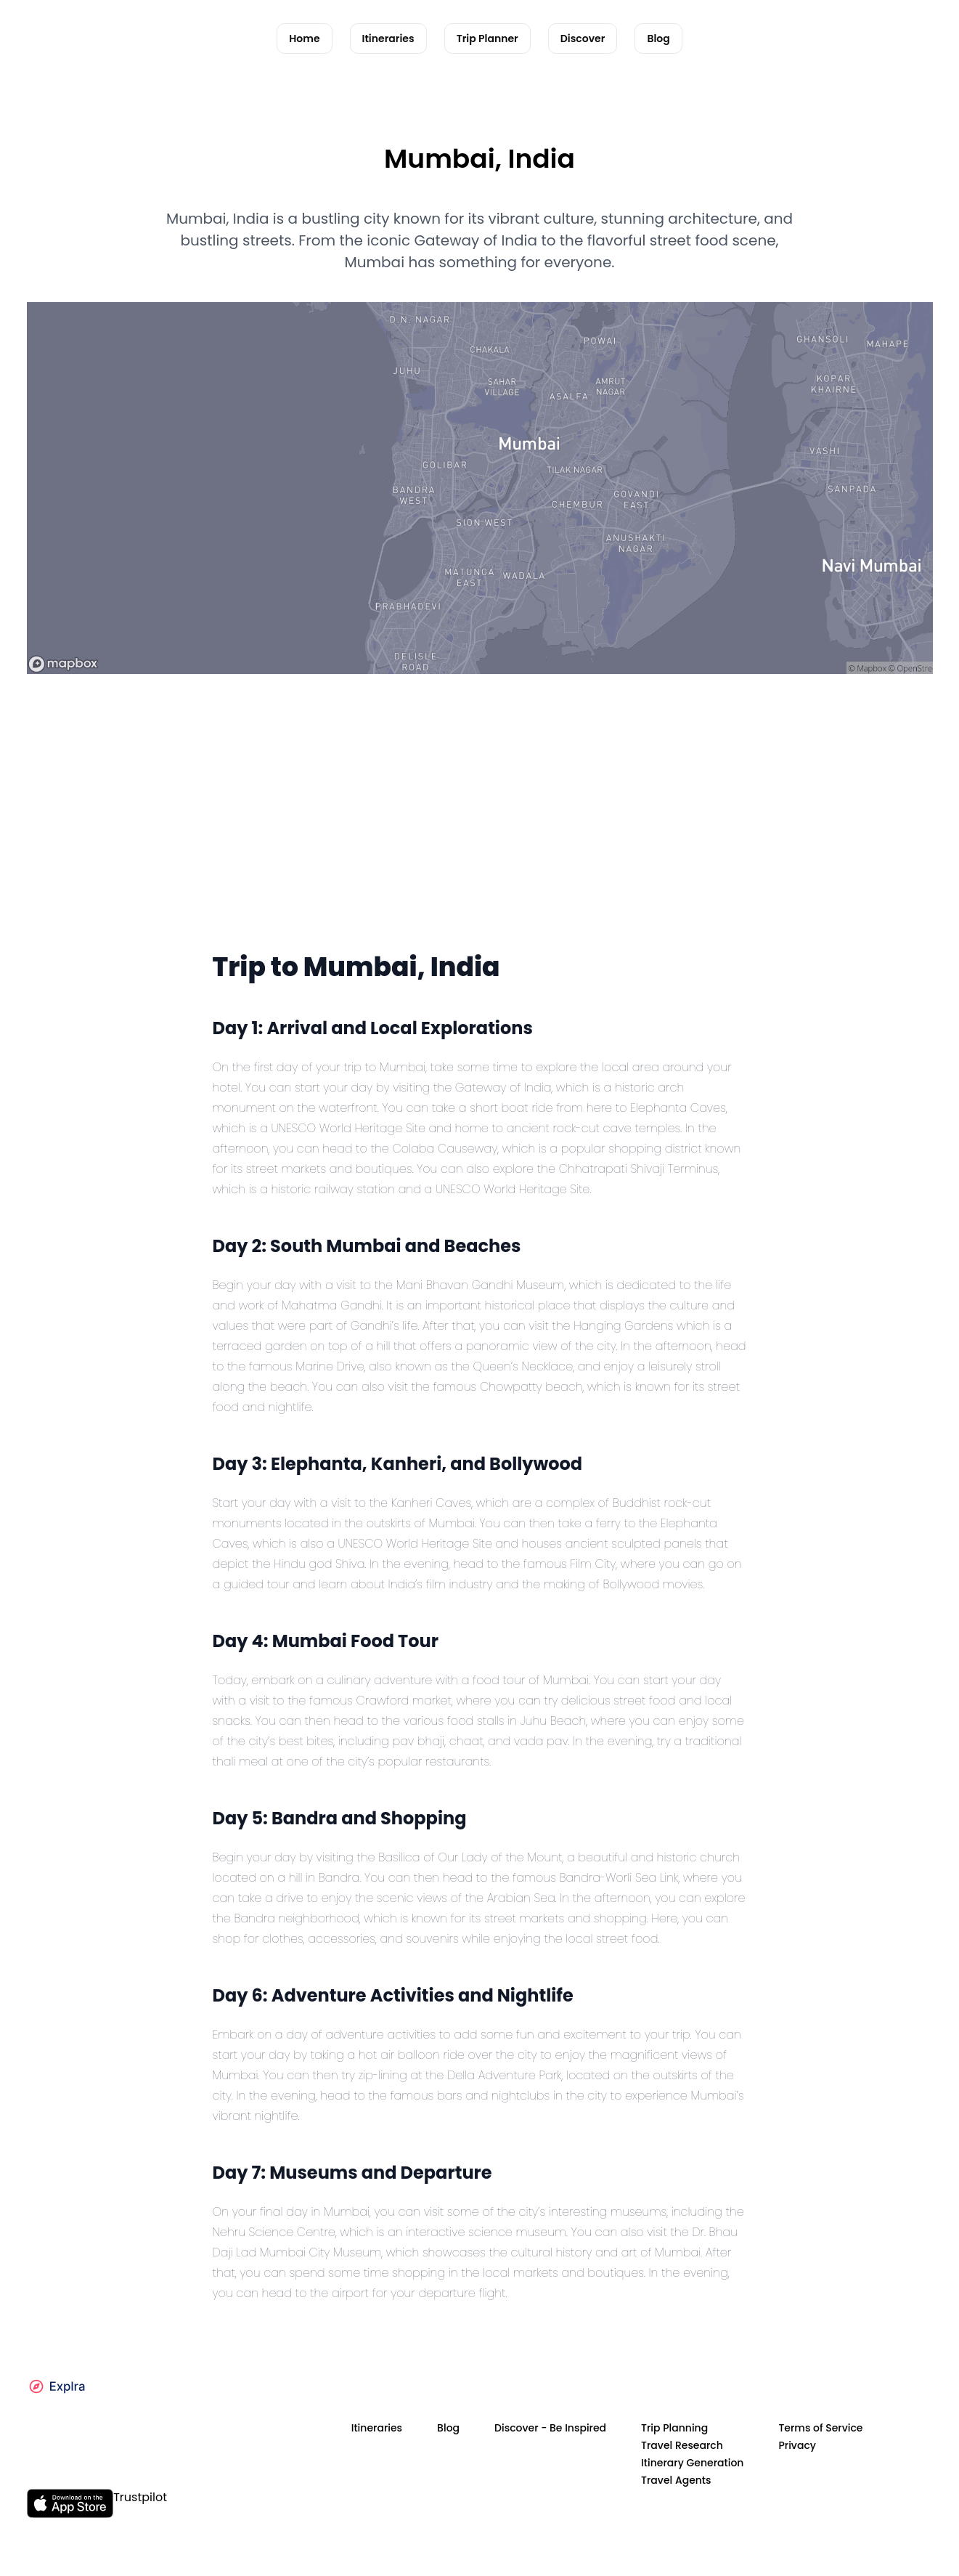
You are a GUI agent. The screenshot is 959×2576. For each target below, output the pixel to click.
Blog (658, 38)
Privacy (797, 2445)
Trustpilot (140, 2497)
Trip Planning (674, 2428)
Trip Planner (487, 38)
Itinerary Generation (692, 2462)
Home (304, 38)
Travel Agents (676, 2480)
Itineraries (388, 38)
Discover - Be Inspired (550, 2428)
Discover (582, 38)
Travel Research (682, 2445)
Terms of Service (820, 2428)
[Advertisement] (480, 836)
